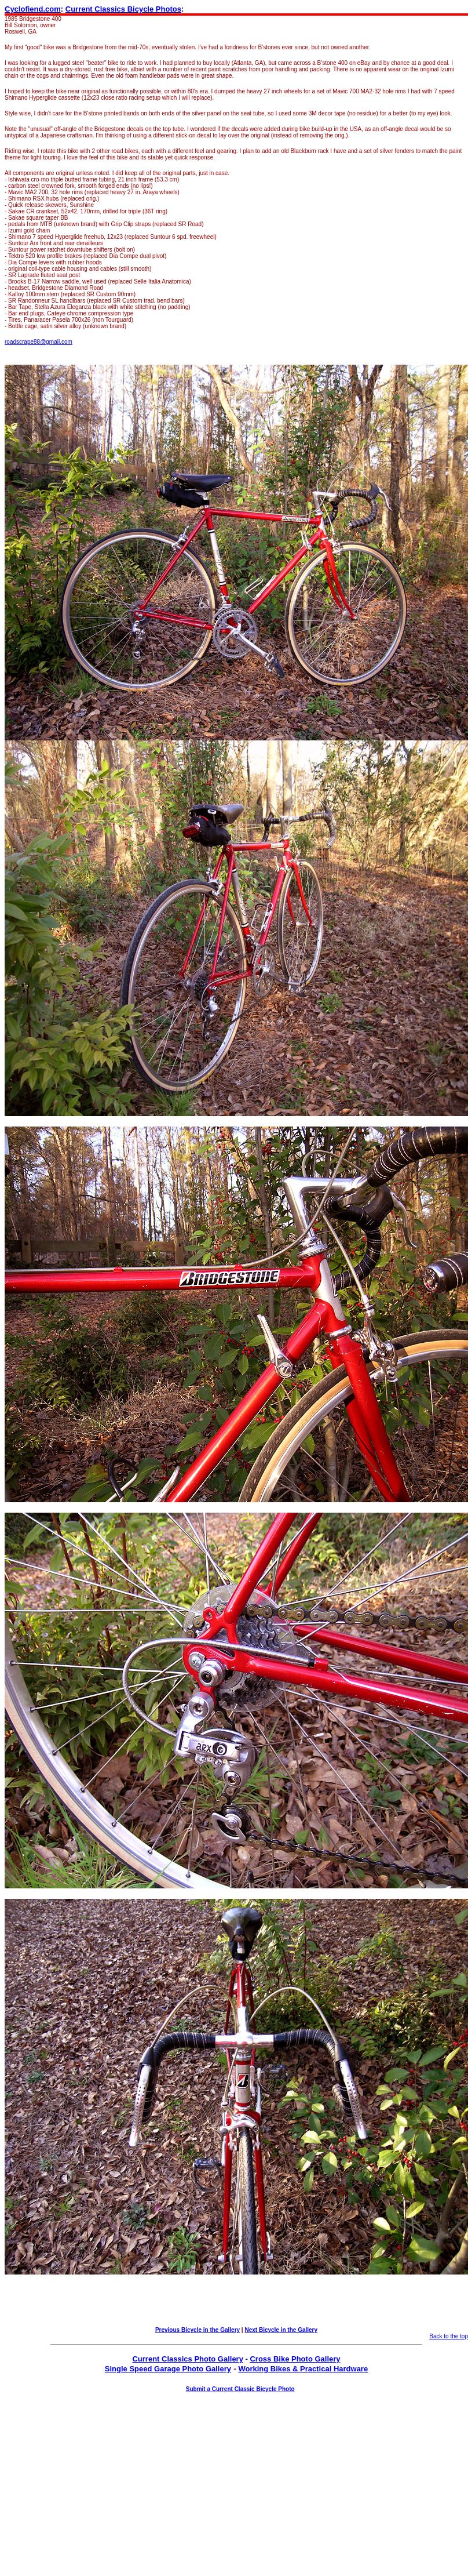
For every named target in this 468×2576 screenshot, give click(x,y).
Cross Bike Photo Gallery (295, 2359)
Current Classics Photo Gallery (187, 2359)
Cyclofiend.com (33, 9)
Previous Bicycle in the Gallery (197, 2330)
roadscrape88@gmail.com (38, 342)
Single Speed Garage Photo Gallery (168, 2368)
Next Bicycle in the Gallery (280, 2330)
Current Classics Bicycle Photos (123, 9)
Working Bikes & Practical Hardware (303, 2368)
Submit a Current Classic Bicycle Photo (240, 2389)
